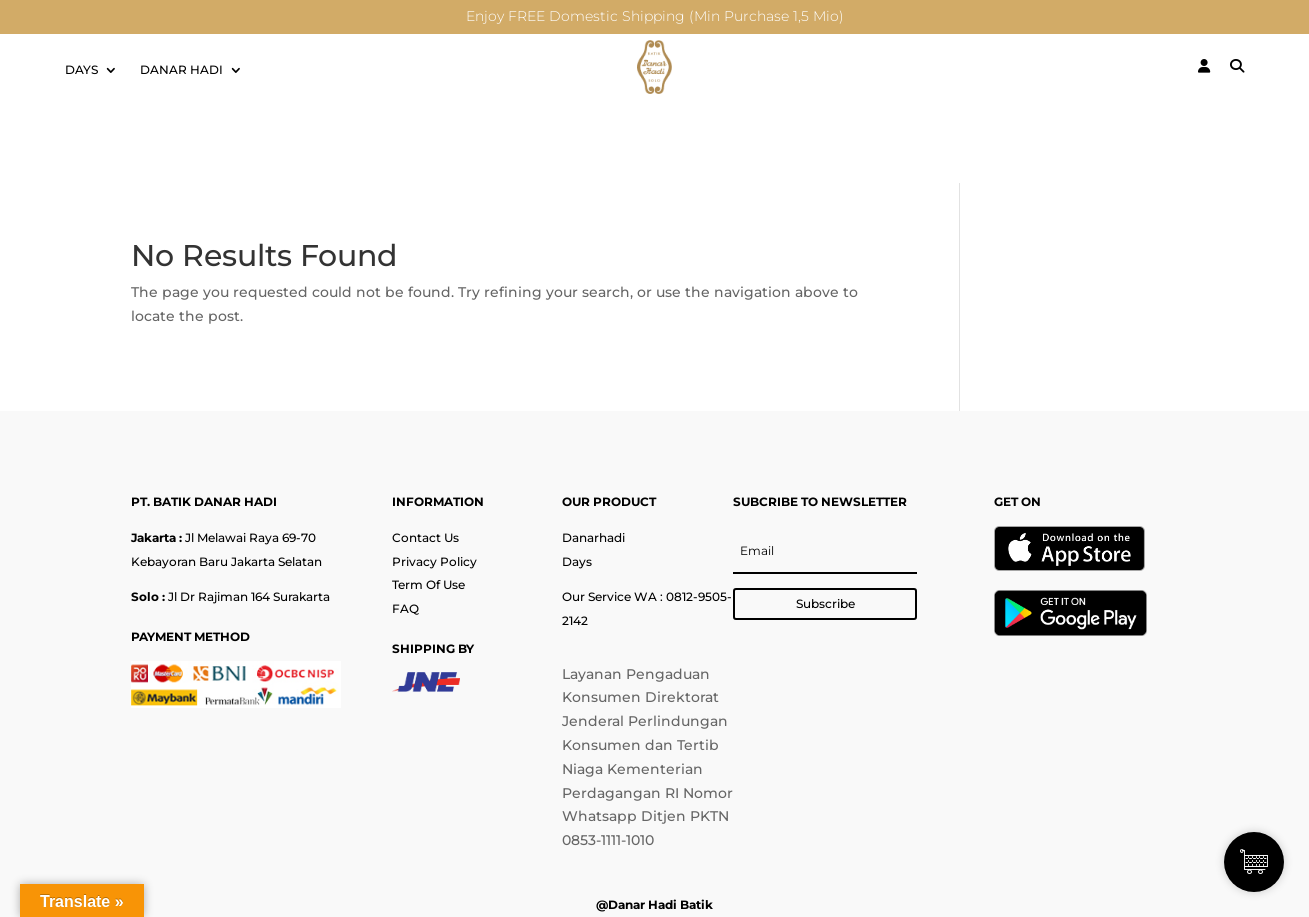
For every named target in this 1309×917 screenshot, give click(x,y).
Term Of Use (428, 584)
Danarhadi (593, 537)
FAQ (405, 608)
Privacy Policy (434, 561)
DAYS (81, 70)
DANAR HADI (181, 70)
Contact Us (425, 537)
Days (577, 561)
